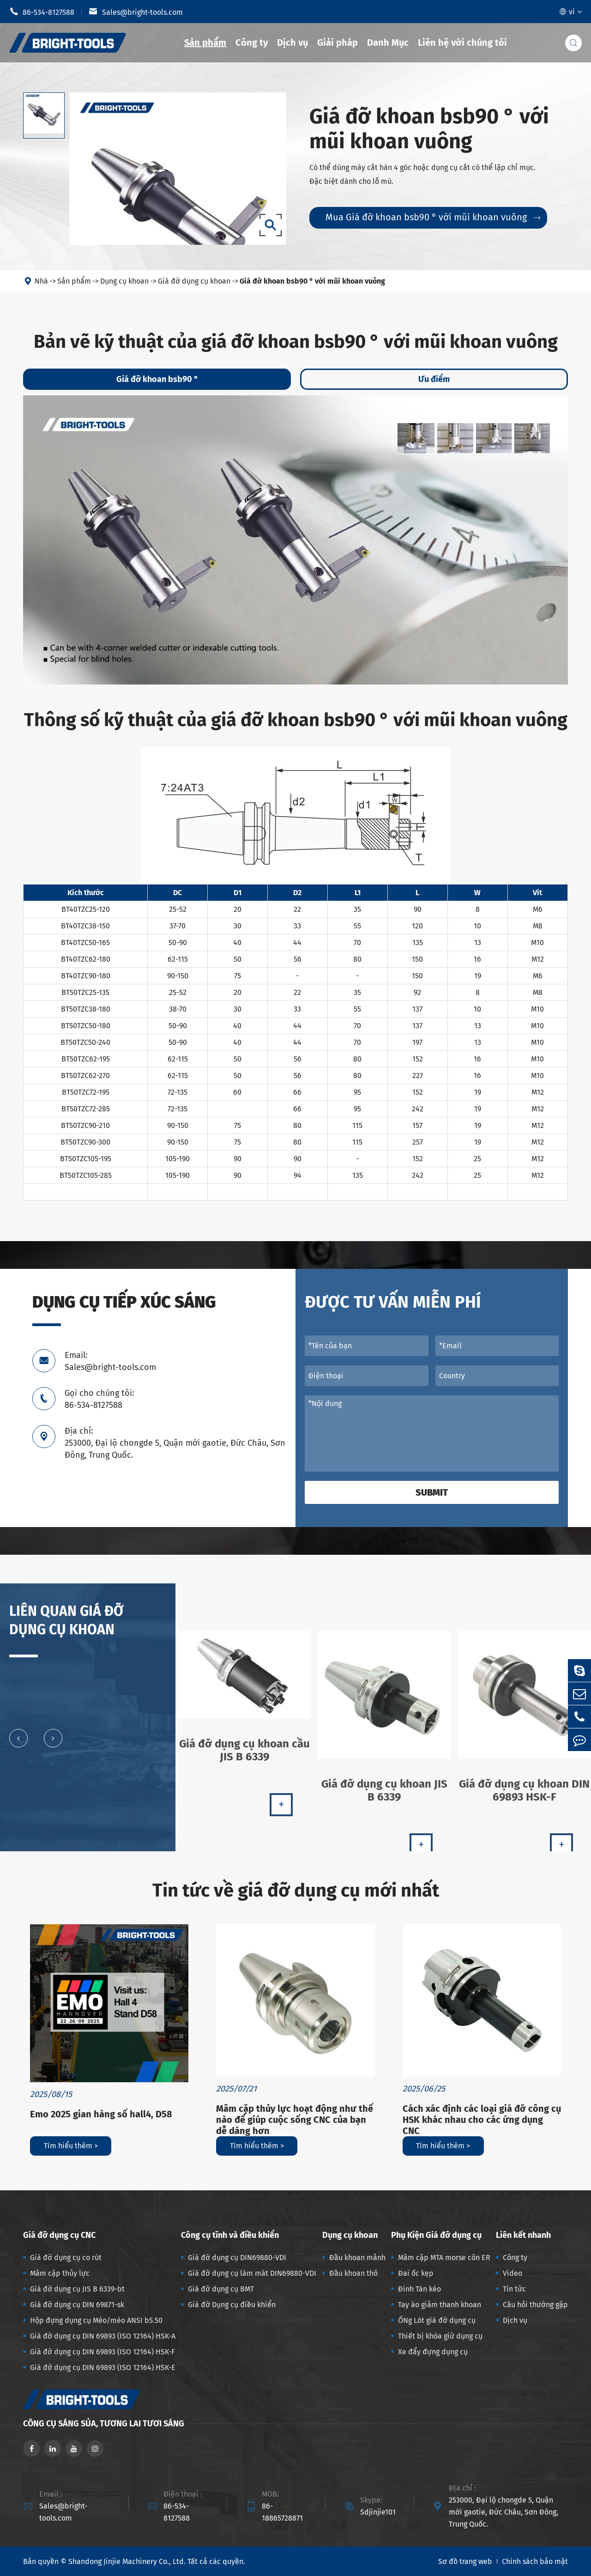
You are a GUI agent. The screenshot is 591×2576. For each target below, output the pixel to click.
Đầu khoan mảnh (357, 2257)
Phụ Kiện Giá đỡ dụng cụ (436, 2235)
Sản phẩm (205, 42)
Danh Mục (388, 42)
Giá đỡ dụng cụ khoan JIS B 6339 (384, 1798)
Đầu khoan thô (353, 2273)
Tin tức (514, 2289)
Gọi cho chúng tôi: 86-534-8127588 (99, 1399)
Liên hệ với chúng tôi (462, 42)
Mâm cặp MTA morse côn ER (444, 2257)
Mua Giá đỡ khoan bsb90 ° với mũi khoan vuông (433, 217)
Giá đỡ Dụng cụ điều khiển (232, 2304)
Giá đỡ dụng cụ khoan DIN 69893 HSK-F (524, 1798)
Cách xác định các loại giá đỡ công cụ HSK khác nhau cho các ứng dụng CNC (482, 2119)
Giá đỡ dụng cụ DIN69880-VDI (237, 2257)
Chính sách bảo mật (535, 2561)
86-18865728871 (282, 2512)
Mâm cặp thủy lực (60, 2273)
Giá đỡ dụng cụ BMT (221, 2289)
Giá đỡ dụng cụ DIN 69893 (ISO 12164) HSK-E (102, 2367)
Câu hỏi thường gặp (535, 2304)
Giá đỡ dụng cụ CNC (59, 2235)
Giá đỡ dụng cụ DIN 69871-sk (77, 2304)
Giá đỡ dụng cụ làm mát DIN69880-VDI (252, 2273)
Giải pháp (337, 42)
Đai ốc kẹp (416, 2273)
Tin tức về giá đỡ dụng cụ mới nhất (295, 1890)
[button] (18, 1745)
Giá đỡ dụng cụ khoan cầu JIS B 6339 (244, 1757)
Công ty (251, 42)
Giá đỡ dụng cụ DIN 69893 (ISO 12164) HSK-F (102, 2351)
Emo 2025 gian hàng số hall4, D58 (101, 2114)
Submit (432, 1492)
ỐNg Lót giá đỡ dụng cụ (437, 2320)
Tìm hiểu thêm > (71, 2145)
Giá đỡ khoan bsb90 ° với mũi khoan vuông (312, 281)
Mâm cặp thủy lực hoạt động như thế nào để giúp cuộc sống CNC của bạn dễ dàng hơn (294, 2119)
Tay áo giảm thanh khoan (439, 2304)
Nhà (41, 281)
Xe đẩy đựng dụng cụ (433, 2351)
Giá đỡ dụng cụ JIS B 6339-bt (77, 2289)
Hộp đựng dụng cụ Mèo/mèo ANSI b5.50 (96, 2320)
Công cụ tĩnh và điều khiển (230, 2235)
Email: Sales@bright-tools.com (110, 1361)
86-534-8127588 (41, 11)
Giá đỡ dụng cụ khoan (194, 281)
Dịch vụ (292, 42)
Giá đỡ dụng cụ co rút (66, 2257)
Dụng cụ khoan (124, 281)
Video (512, 2273)
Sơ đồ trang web (465, 2561)
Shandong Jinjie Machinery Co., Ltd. (127, 2561)
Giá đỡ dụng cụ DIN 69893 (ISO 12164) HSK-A (102, 2336)
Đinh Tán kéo (419, 2289)
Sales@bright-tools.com (136, 11)
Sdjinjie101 (378, 2512)
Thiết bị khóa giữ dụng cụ (440, 2336)
